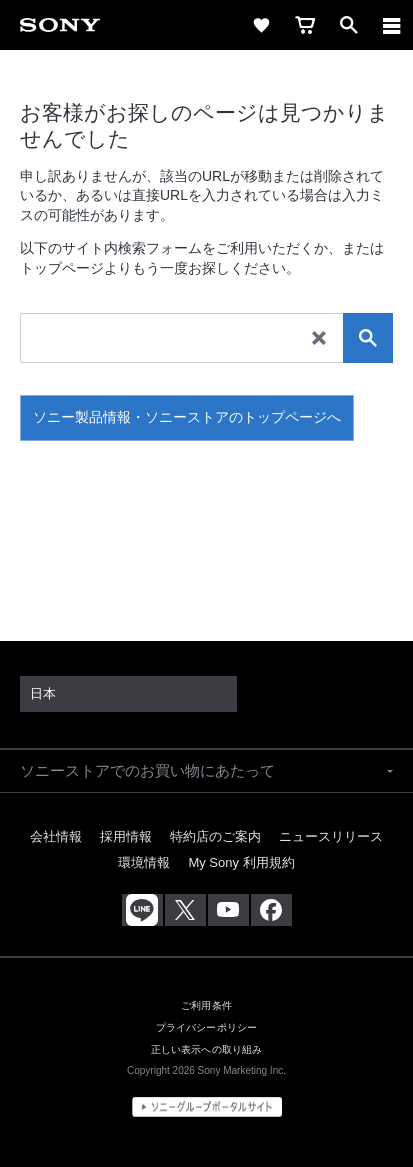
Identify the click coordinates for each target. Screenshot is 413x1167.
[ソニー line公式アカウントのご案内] (142, 910)
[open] (349, 25)
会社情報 (56, 836)
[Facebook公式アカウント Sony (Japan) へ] (271, 910)
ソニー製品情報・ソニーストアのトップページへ (187, 417)
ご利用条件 (206, 1005)
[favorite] (261, 25)
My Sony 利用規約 (241, 862)
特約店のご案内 (215, 836)
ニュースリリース (331, 836)
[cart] (305, 25)
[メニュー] (392, 25)
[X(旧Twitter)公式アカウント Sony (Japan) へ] (185, 910)
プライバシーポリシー (206, 1027)
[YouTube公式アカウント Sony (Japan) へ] (228, 910)
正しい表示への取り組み (207, 1049)
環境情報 (144, 862)
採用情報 (126, 836)
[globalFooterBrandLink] (207, 1107)
